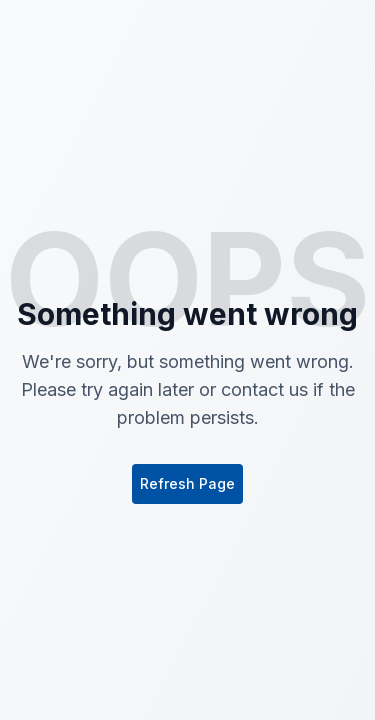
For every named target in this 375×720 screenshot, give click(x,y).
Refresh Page (187, 483)
